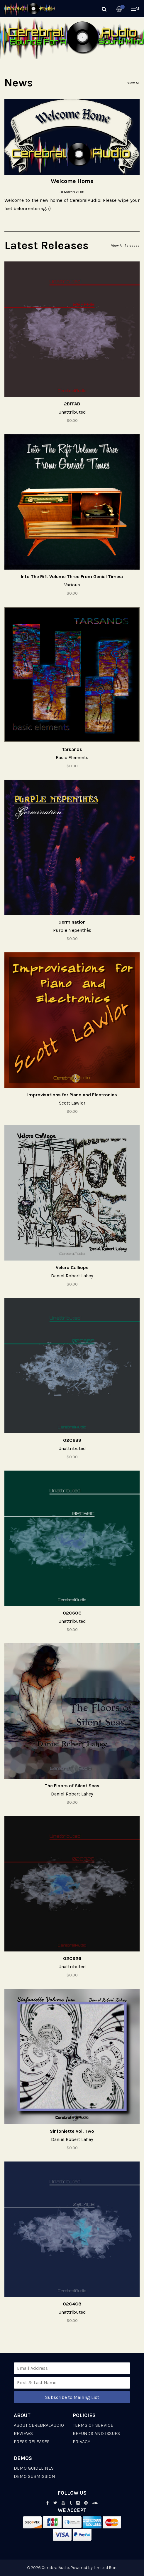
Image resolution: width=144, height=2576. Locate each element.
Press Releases (32, 2441)
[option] (72, 38)
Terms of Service (93, 2425)
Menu (135, 8)
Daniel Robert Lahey (72, 1275)
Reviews (23, 2433)
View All (133, 83)
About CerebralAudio (39, 2425)
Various (72, 585)
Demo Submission (34, 2476)
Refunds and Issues (96, 2433)
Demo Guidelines (34, 2468)
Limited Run (105, 2567)
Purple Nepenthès (72, 930)
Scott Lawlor (72, 1103)
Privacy (81, 2441)
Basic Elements (72, 757)
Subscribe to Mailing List (72, 2397)
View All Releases (125, 246)
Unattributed (72, 412)
